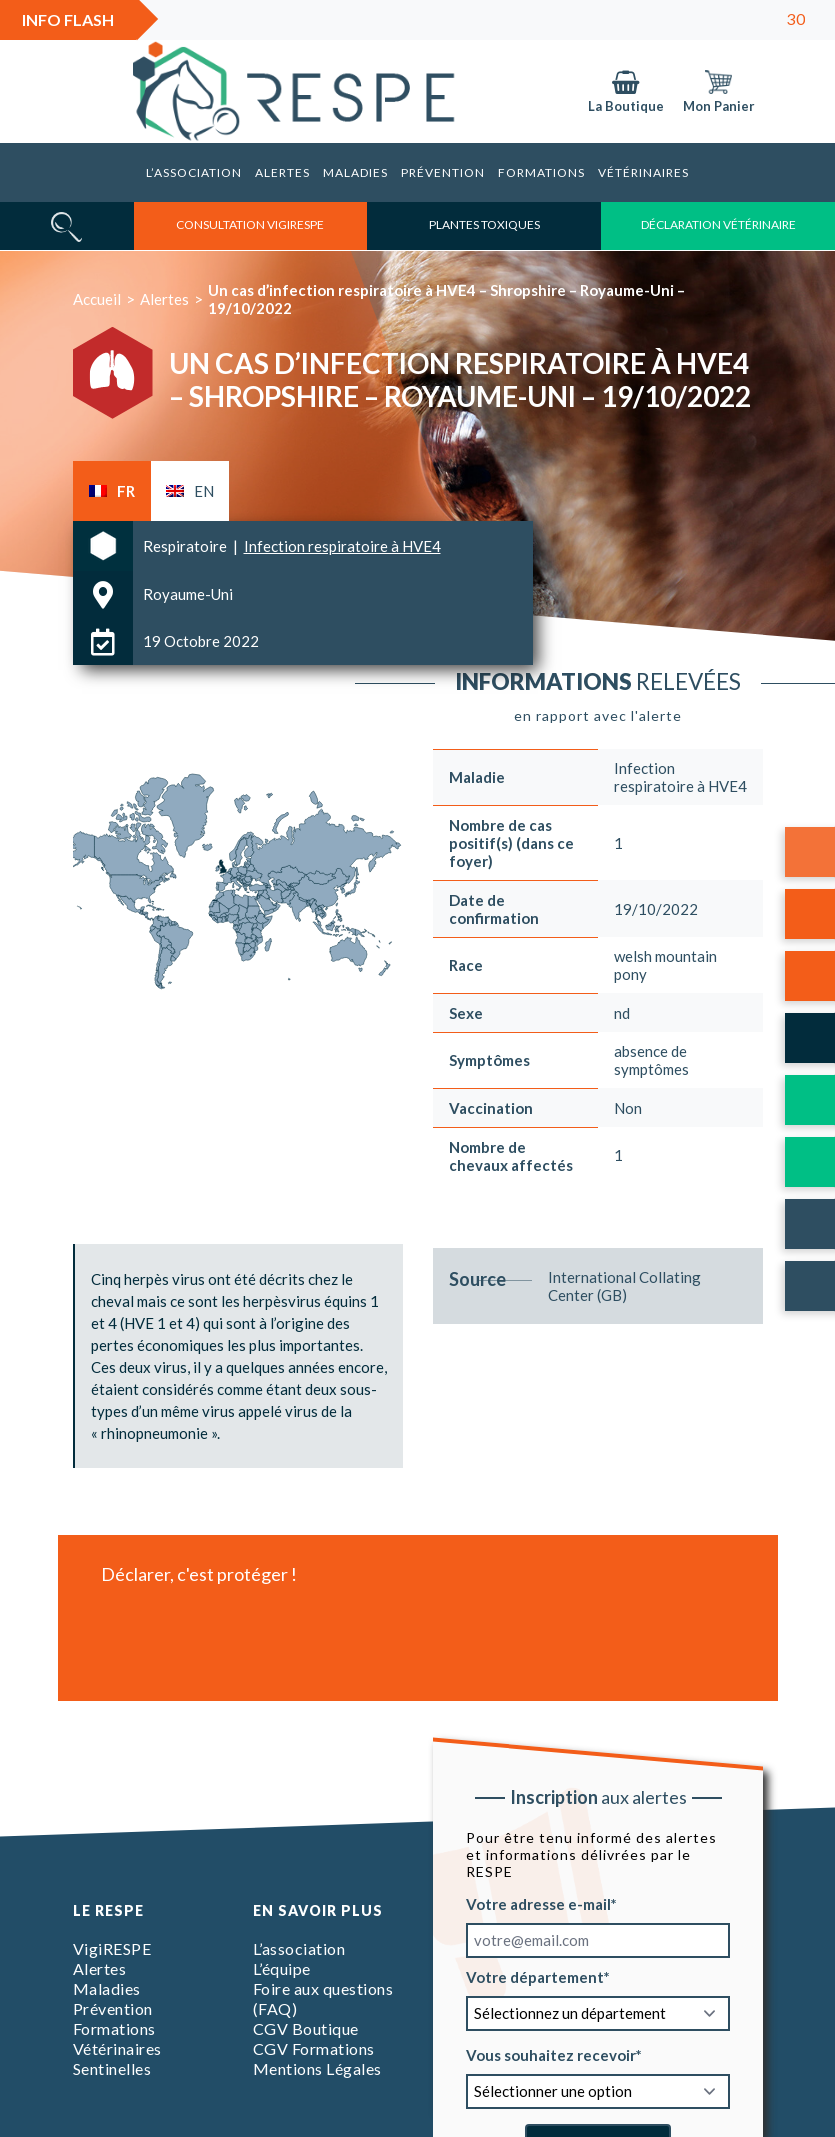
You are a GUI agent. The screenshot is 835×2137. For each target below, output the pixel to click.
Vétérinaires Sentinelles (117, 2058)
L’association (194, 172)
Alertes (282, 172)
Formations (541, 172)
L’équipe (282, 1968)
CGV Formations (314, 2048)
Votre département (535, 1976)
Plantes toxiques (484, 224)
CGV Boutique (306, 2028)
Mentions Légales (317, 2068)
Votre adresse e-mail (538, 1903)
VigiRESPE (112, 1948)
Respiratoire (186, 546)
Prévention (443, 172)
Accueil (97, 299)
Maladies (355, 172)
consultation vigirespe (250, 224)
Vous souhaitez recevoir (551, 2054)
